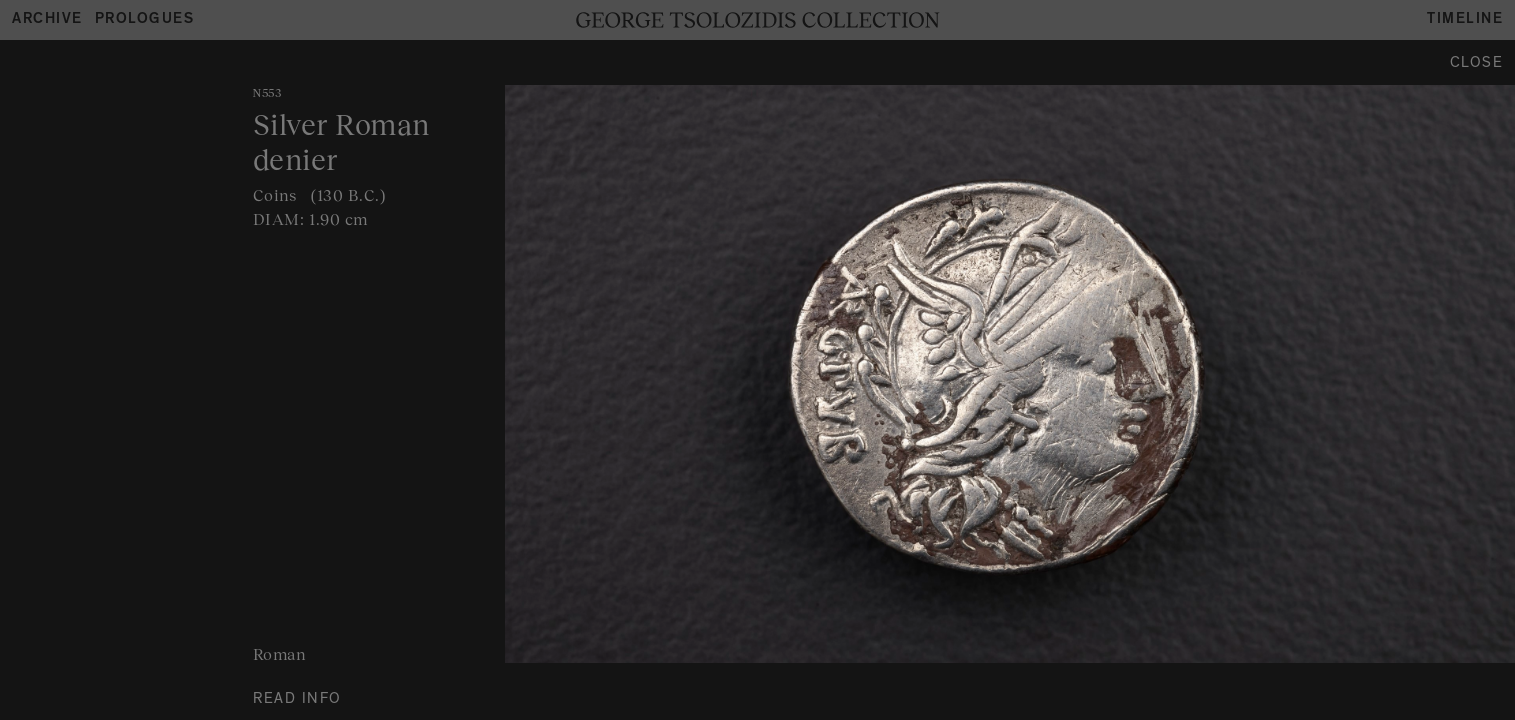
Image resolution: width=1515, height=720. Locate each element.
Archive (47, 20)
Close (1477, 64)
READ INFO (297, 700)
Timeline (1465, 20)
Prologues (145, 20)
